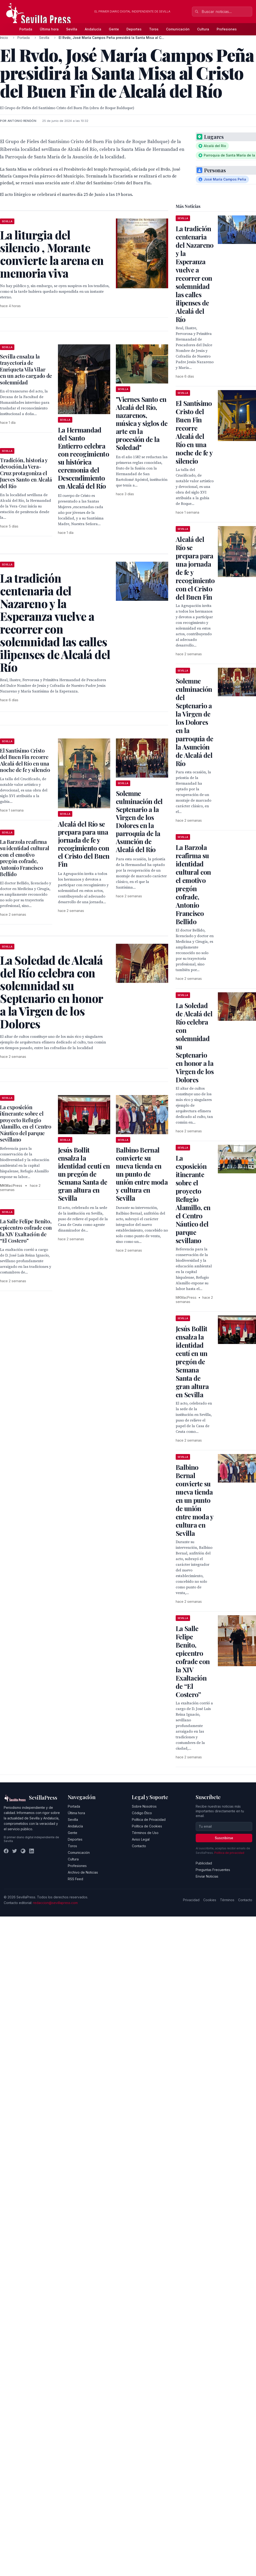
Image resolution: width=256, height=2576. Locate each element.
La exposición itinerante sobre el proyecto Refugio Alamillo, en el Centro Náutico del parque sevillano (25, 1123)
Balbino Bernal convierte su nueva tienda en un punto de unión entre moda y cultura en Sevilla (142, 1174)
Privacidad (191, 1900)
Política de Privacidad (149, 1820)
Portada (25, 29)
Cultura (203, 29)
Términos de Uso (145, 1833)
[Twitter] (14, 1851)
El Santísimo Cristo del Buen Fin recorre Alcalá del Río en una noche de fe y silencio (25, 760)
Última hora (49, 29)
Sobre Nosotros (144, 1806)
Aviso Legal (141, 1839)
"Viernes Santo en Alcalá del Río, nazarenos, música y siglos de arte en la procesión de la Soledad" (141, 423)
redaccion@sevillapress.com (55, 1903)
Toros (153, 29)
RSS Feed (75, 1879)
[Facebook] (6, 1851)
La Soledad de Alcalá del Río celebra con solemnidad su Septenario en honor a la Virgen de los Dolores (195, 1042)
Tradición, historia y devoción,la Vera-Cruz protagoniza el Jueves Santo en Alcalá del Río (26, 473)
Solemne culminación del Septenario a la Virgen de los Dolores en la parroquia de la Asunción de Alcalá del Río (139, 821)
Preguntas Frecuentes (213, 1870)
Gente (114, 29)
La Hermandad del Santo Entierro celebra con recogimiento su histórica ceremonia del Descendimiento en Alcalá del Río (83, 457)
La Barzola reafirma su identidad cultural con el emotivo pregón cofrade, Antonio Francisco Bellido (24, 858)
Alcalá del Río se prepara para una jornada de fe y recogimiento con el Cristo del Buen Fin (83, 844)
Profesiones (227, 29)
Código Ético (142, 1813)
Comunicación (178, 29)
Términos (227, 1900)
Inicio (4, 38)
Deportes (134, 29)
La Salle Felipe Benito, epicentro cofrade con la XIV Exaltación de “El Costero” (26, 1231)
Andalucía (93, 29)
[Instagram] (23, 1851)
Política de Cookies (147, 1826)
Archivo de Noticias (83, 1872)
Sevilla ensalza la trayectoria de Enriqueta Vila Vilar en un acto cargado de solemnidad (26, 369)
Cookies (209, 1900)
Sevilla (71, 29)
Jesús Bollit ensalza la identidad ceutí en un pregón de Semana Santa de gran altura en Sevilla (84, 1174)
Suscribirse (224, 1838)
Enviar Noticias (207, 1876)
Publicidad (204, 1863)
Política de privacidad (229, 1853)
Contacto (139, 1846)
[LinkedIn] (31, 1851)
